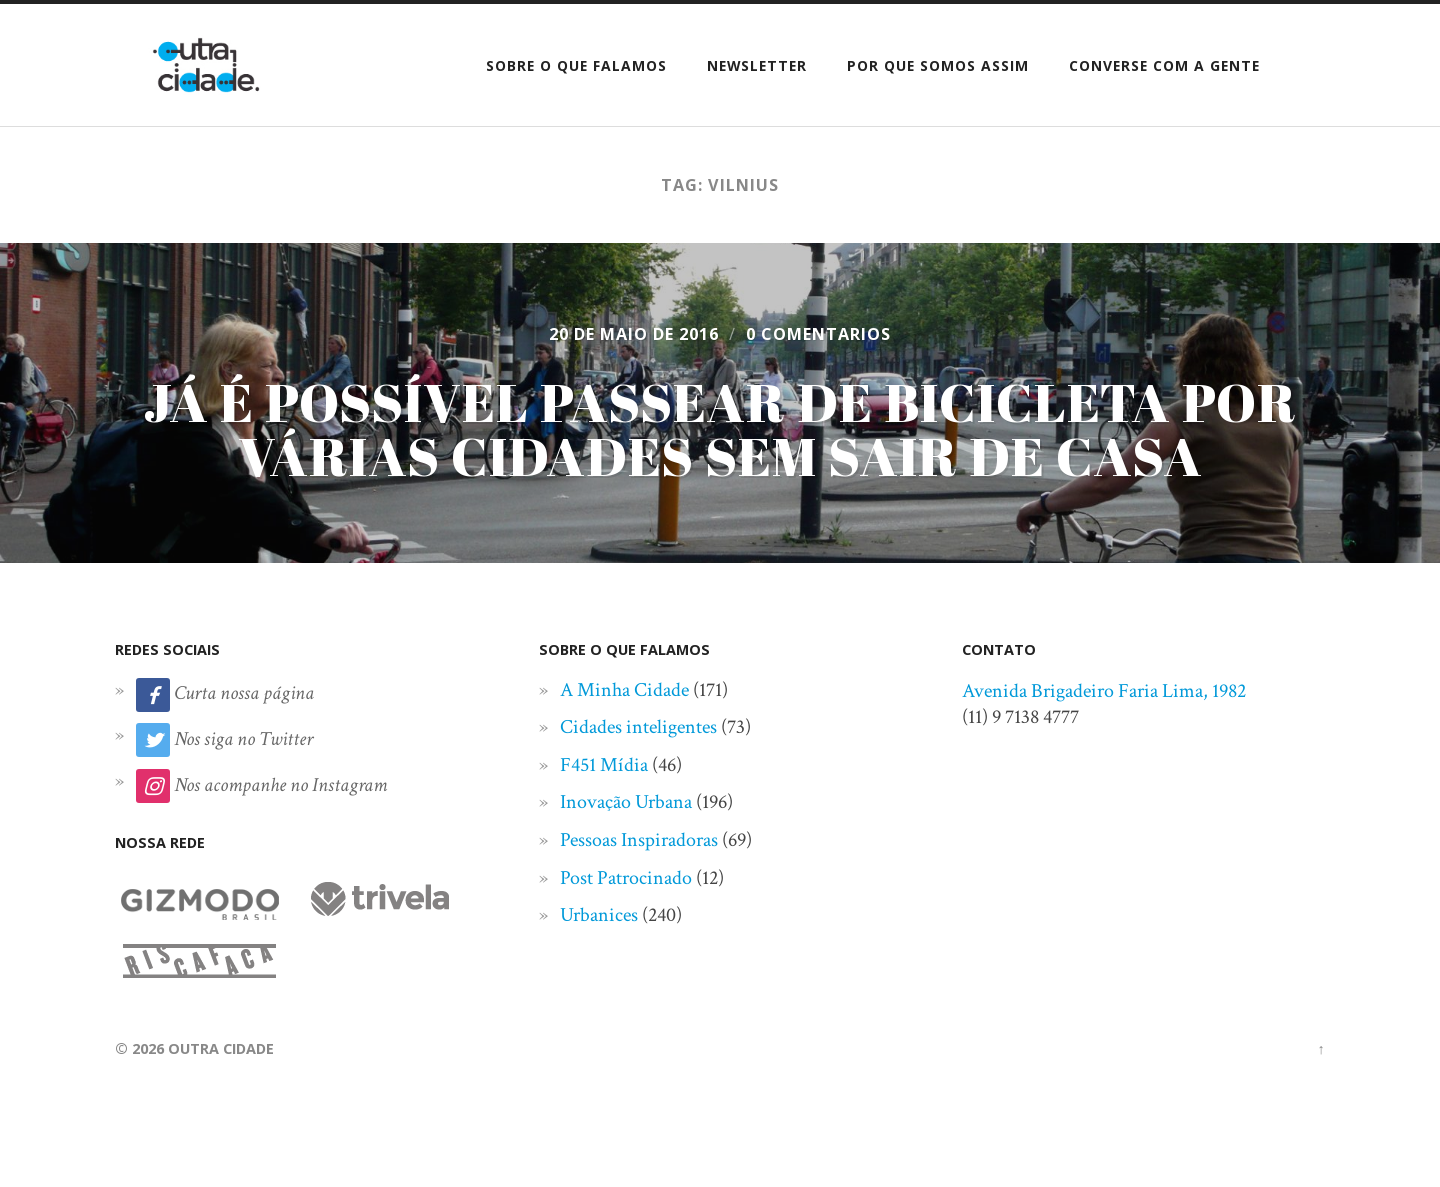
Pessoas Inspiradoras (639, 840)
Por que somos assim (938, 65)
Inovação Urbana (626, 802)
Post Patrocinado (626, 878)
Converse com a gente (1164, 65)
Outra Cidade (221, 1048)
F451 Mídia (604, 765)
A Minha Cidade (624, 690)
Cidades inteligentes (638, 727)
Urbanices (599, 915)
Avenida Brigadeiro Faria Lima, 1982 (1104, 691)
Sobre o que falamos (576, 65)
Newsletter (757, 65)
